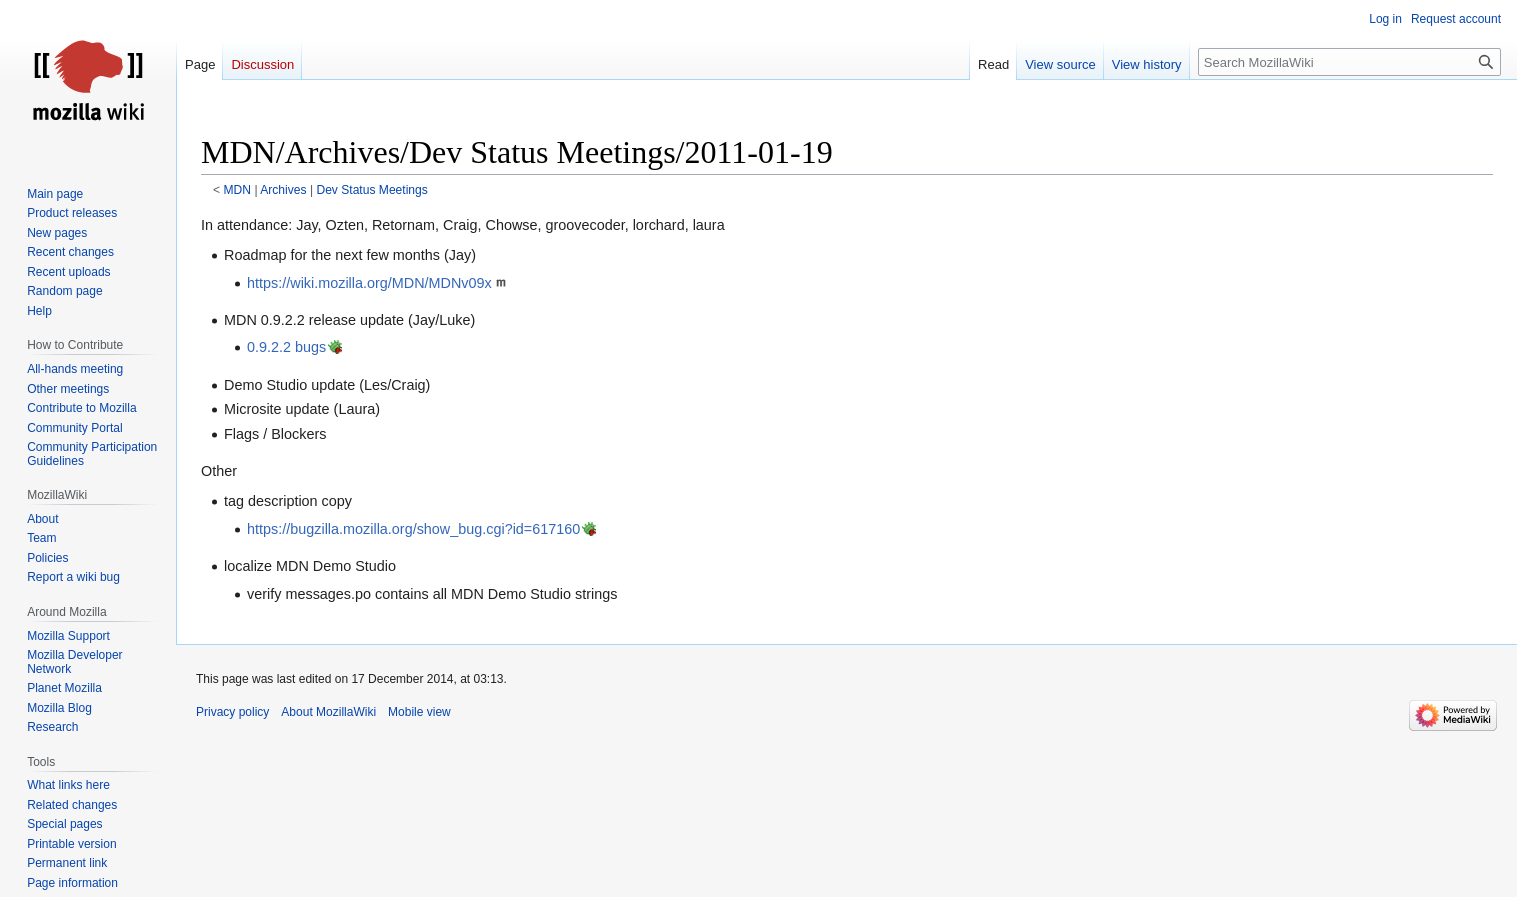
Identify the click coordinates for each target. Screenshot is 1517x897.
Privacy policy (232, 712)
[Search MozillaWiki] (1349, 62)
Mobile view (419, 712)
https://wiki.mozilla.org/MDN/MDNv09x (369, 283)
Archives (283, 190)
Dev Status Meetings (371, 190)
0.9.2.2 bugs (286, 347)
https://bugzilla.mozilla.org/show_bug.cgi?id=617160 (413, 529)
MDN (238, 190)
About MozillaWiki (328, 712)
